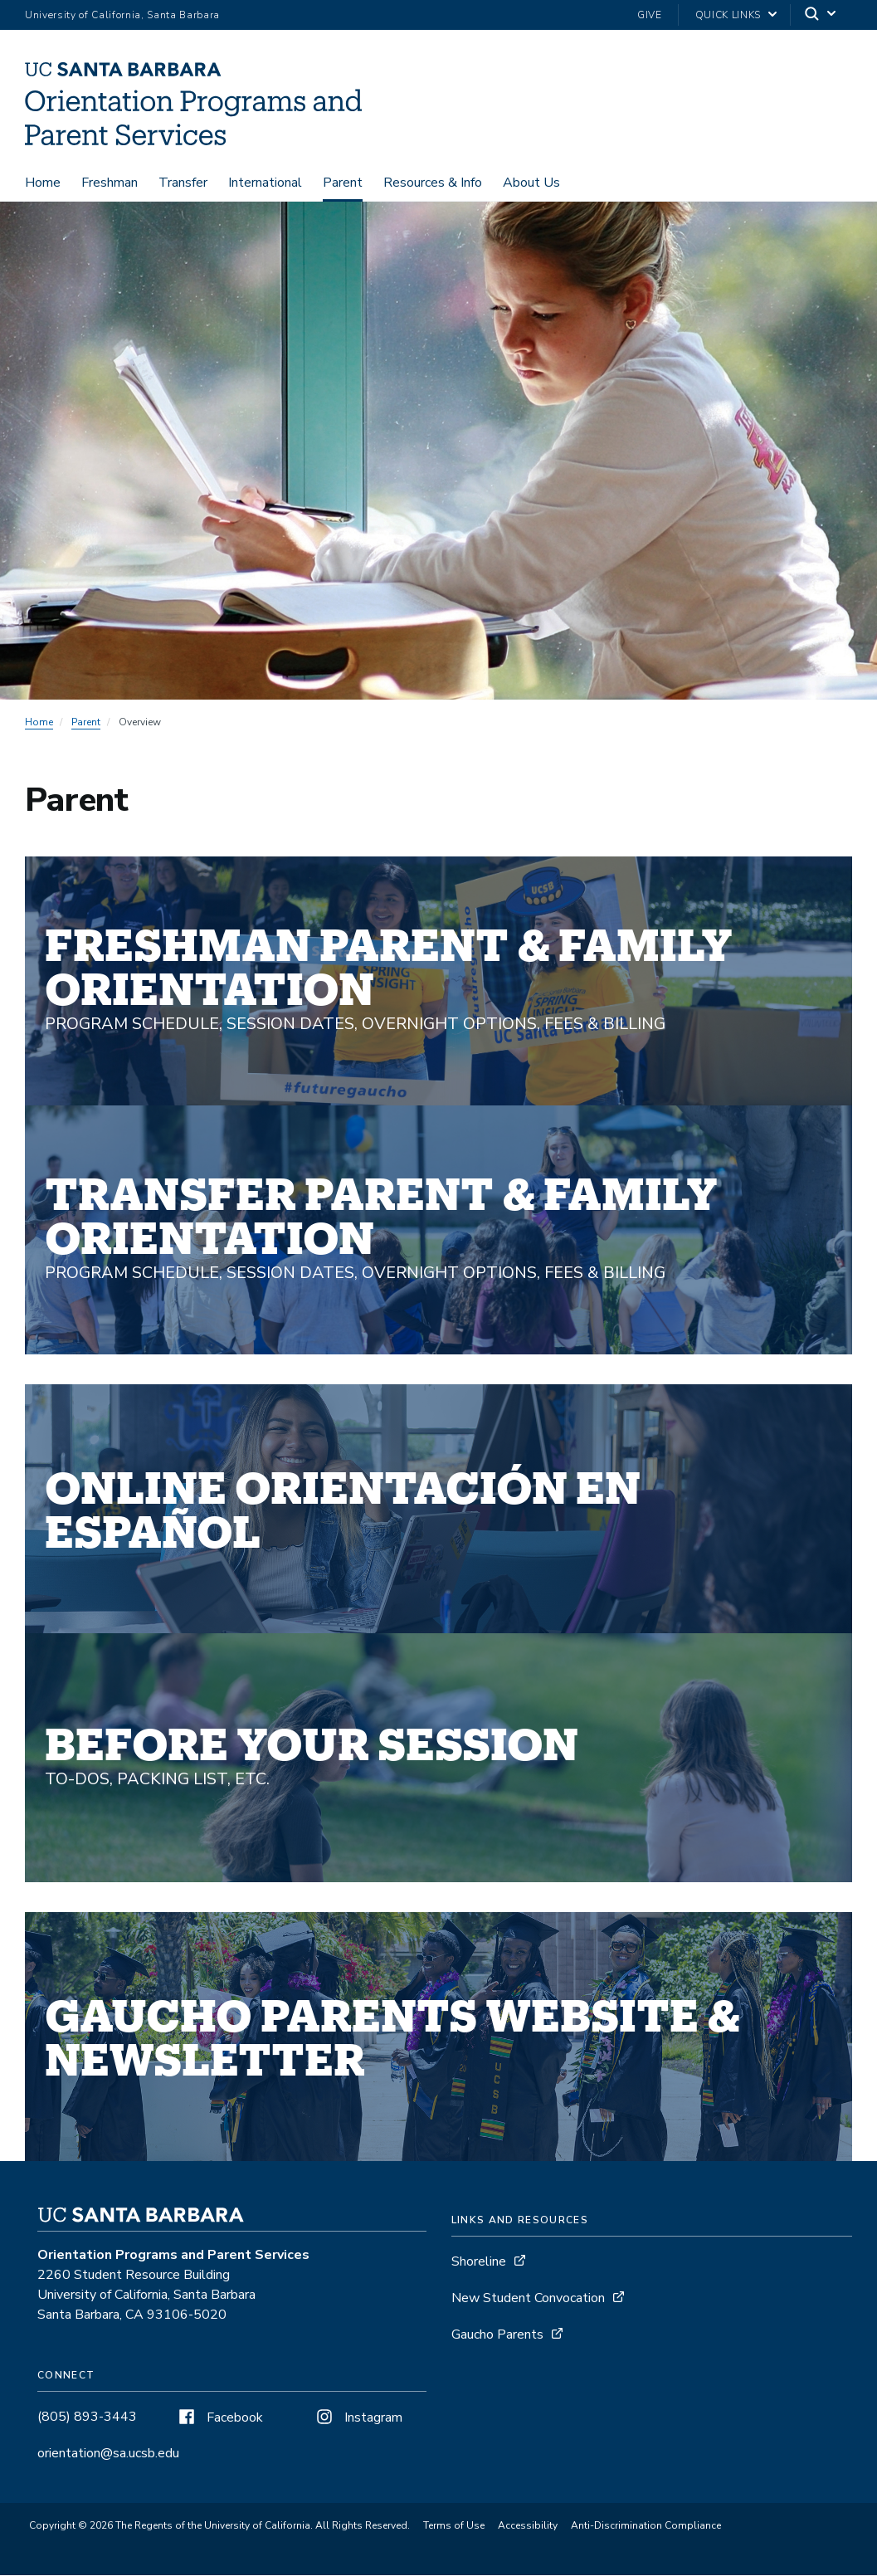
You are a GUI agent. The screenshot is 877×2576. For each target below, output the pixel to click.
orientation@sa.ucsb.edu (108, 2455)
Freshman (109, 184)
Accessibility (528, 2527)
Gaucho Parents (497, 2336)
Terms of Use (454, 2527)
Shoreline (478, 2263)
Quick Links (728, 15)
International (265, 184)
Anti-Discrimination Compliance (646, 2527)
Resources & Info (432, 184)
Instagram (357, 2419)
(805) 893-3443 (87, 2418)
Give (649, 15)
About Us (531, 184)
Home (43, 184)
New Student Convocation (528, 2300)
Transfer (182, 184)
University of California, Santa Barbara (122, 15)
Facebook (219, 2419)
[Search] (821, 15)
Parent (343, 184)
